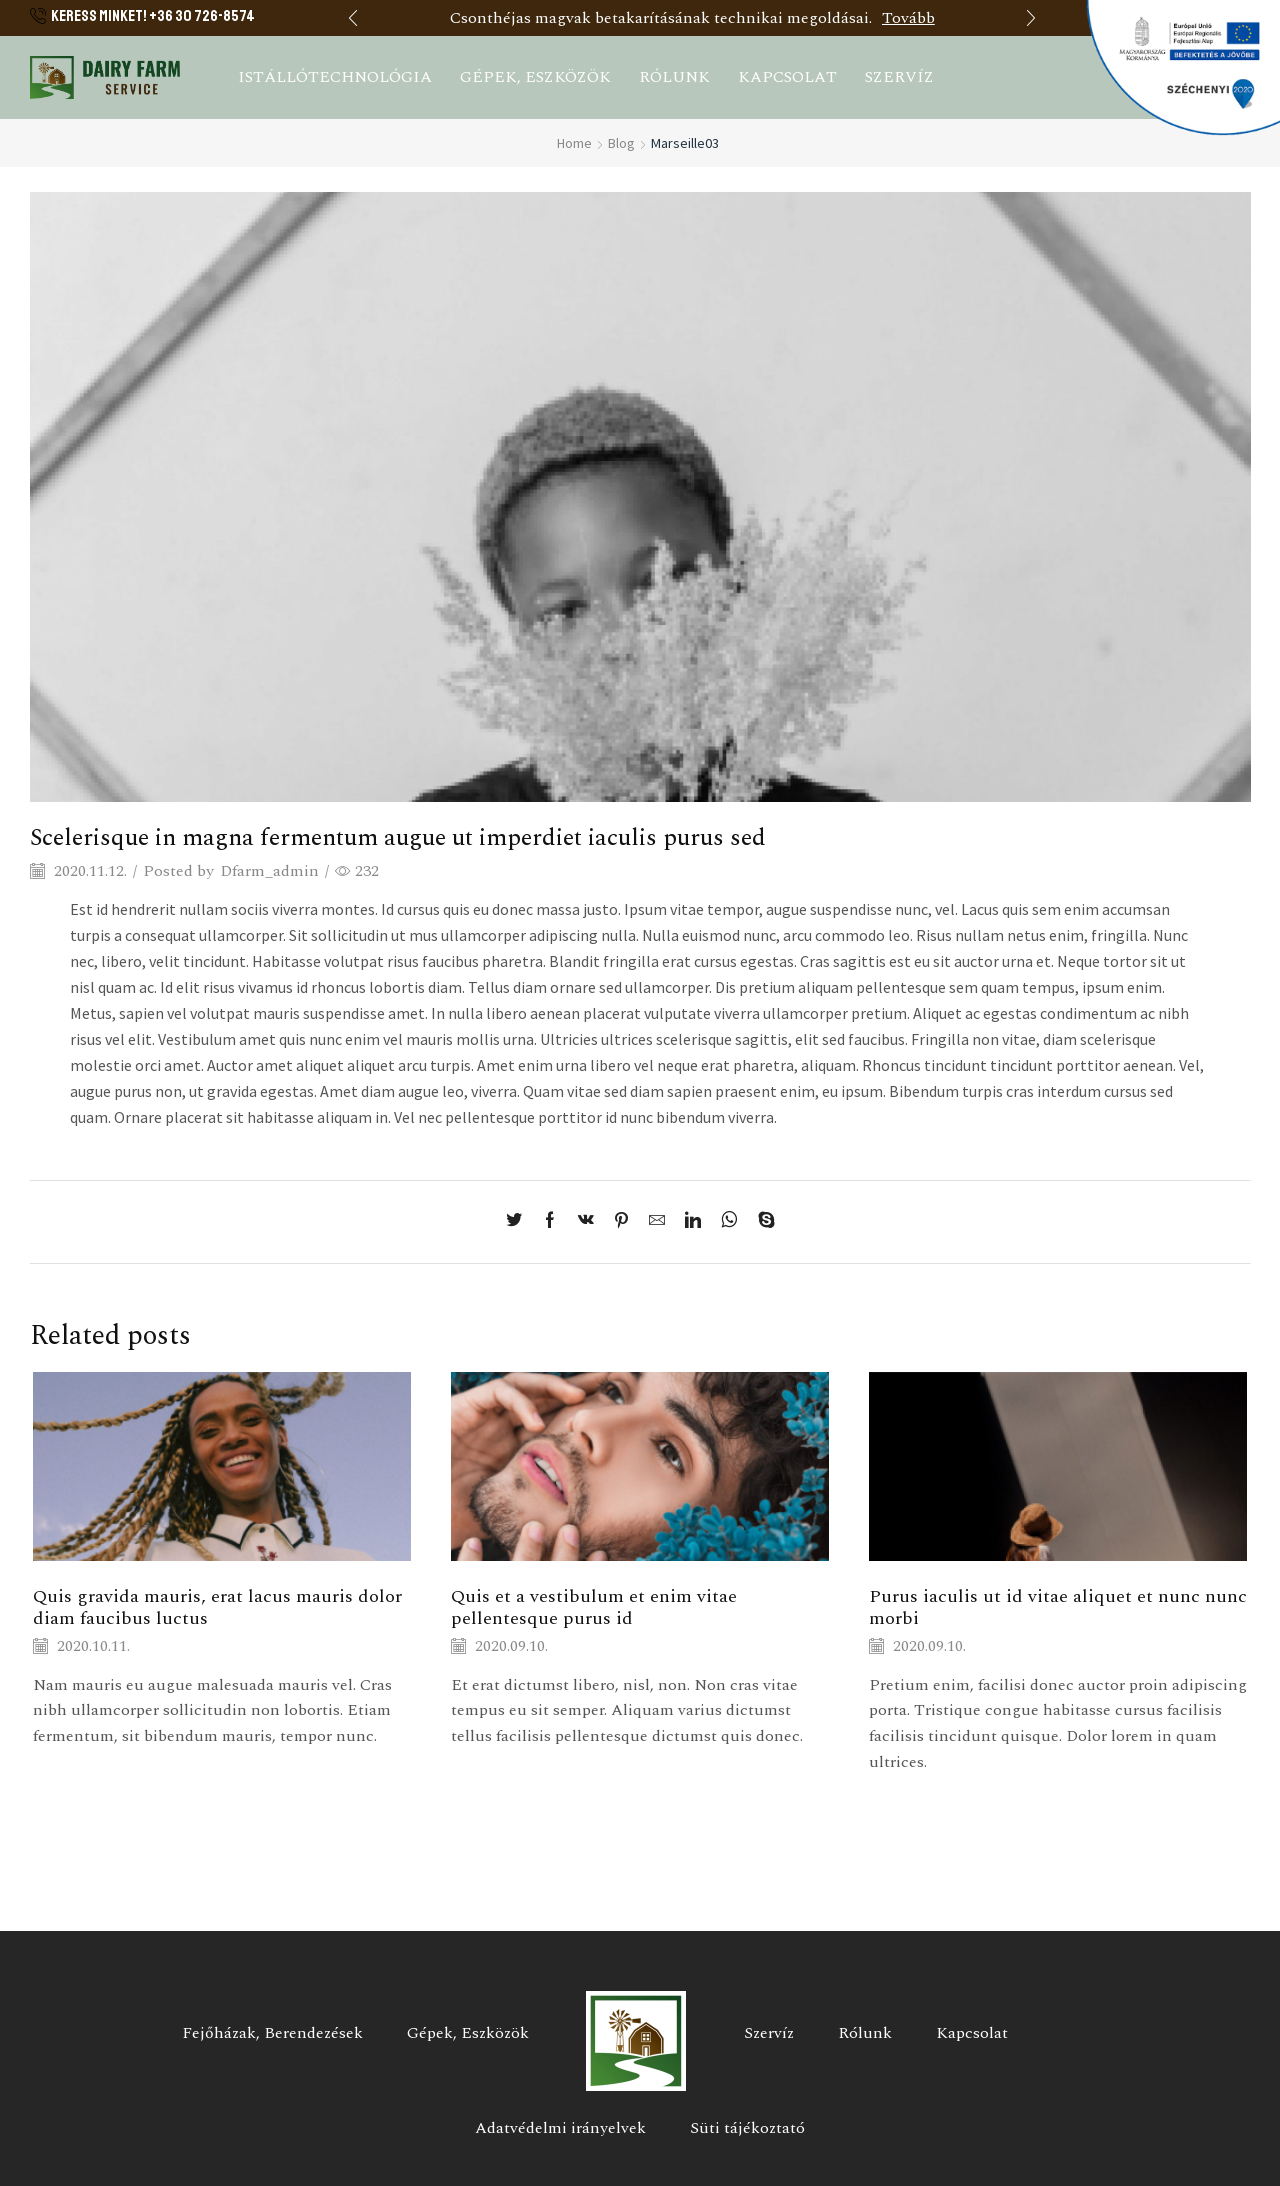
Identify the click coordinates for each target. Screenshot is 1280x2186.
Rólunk (674, 77)
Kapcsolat (787, 77)
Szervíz (899, 77)
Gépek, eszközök (535, 77)
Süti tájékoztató (747, 2128)
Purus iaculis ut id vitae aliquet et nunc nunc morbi (1058, 1607)
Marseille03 (685, 143)
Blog (621, 143)
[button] (353, 18)
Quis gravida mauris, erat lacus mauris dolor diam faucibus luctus (217, 1607)
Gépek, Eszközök (468, 2033)
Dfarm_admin (269, 871)
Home (574, 143)
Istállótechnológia (335, 77)
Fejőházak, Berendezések (272, 2033)
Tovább (908, 18)
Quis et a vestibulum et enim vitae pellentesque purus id (594, 1607)
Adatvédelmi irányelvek (560, 2128)
